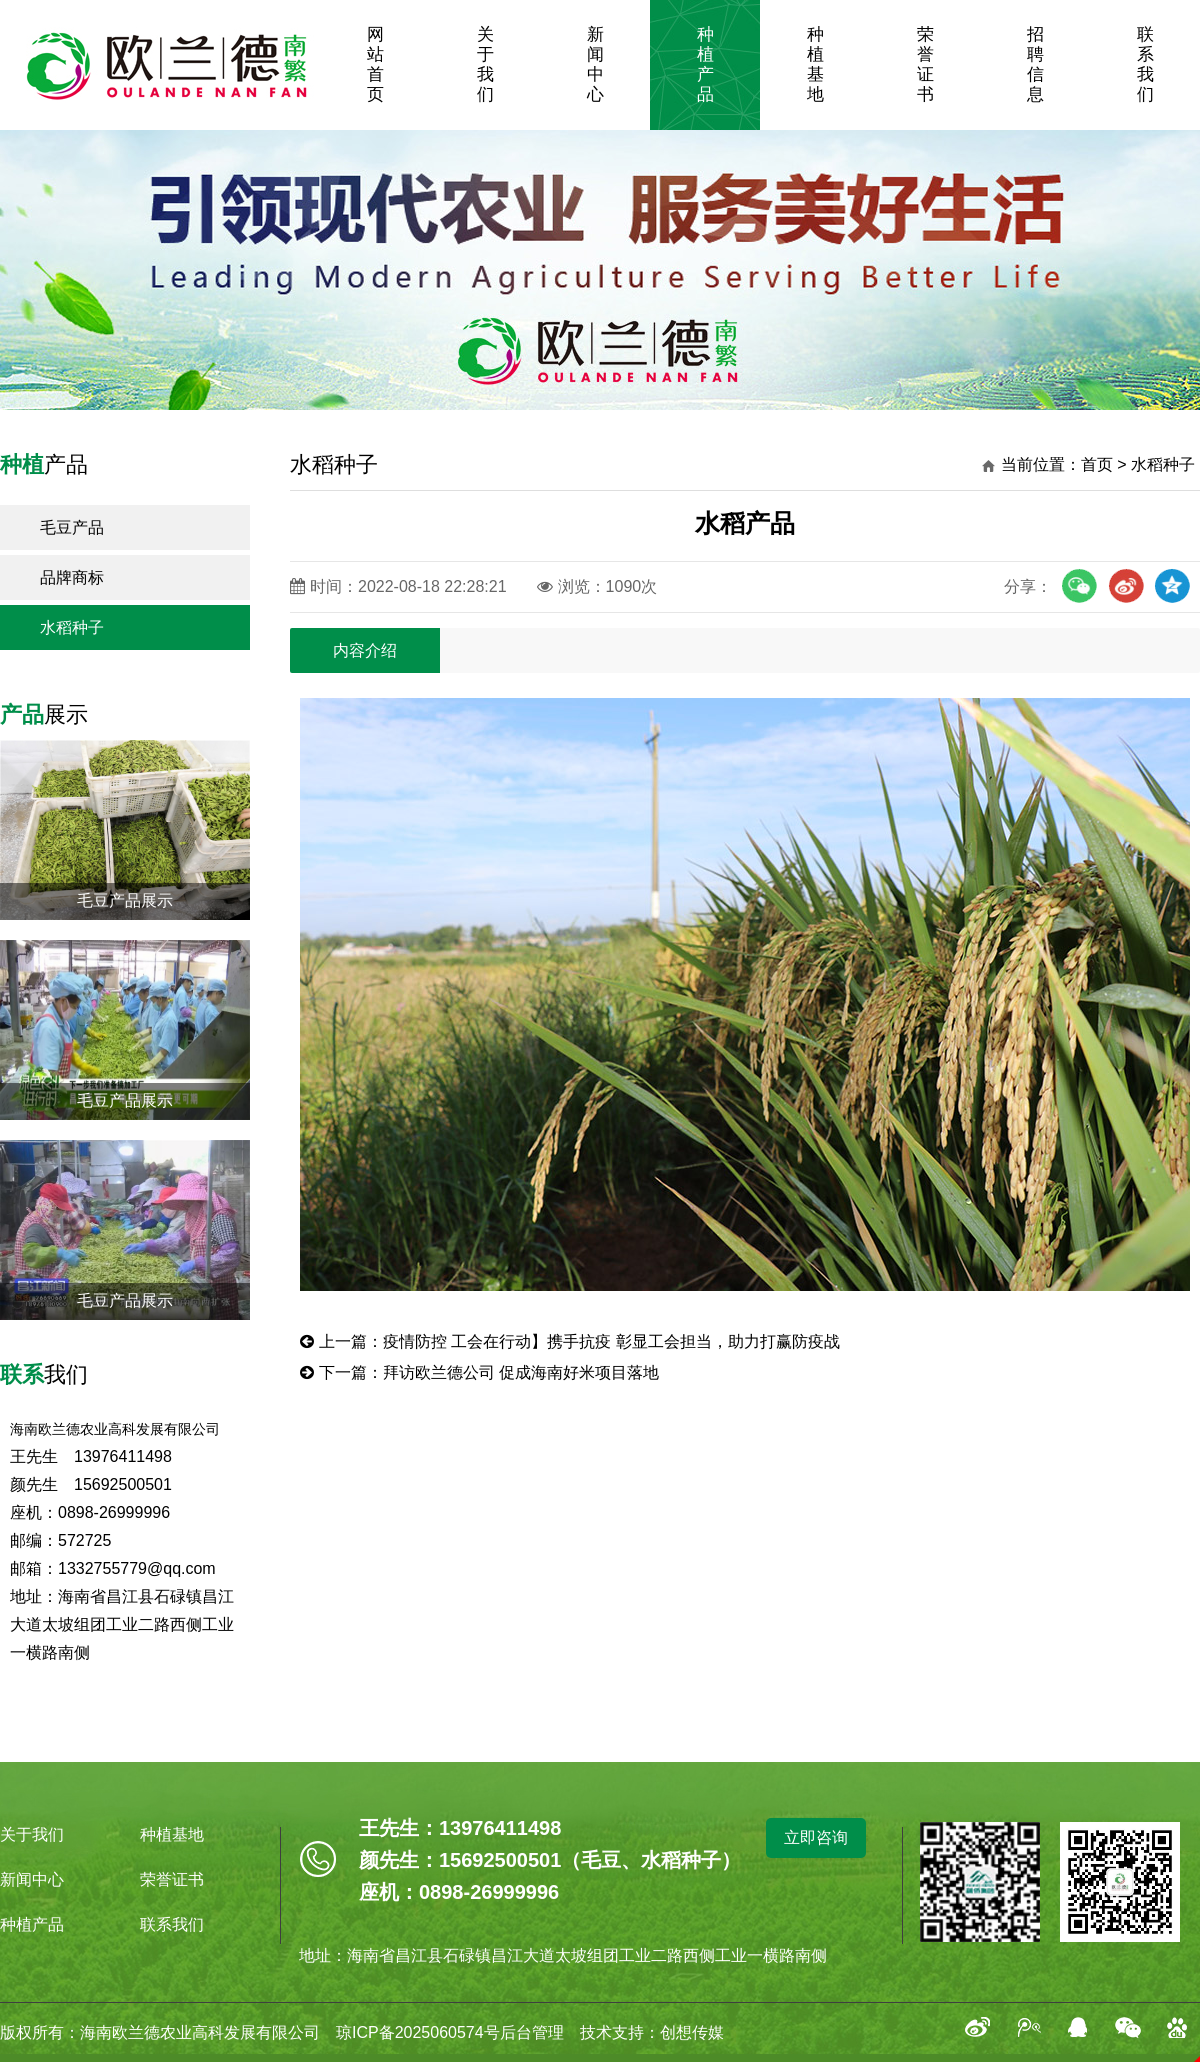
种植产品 (705, 64)
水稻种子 (72, 627)
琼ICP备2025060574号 (410, 2032)
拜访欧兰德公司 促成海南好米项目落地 (521, 1372)
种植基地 (815, 64)
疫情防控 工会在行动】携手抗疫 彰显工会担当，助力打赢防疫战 (611, 1341)
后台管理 (532, 2032)
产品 (44, 464)
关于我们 (485, 64)
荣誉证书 (925, 64)
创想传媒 (692, 2032)
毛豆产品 (72, 527)
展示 (44, 714)
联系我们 (1145, 64)
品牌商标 (72, 577)
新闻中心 (595, 64)
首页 (1097, 464)
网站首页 (375, 64)
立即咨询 (816, 1837)
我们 (44, 1374)
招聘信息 (1035, 64)
